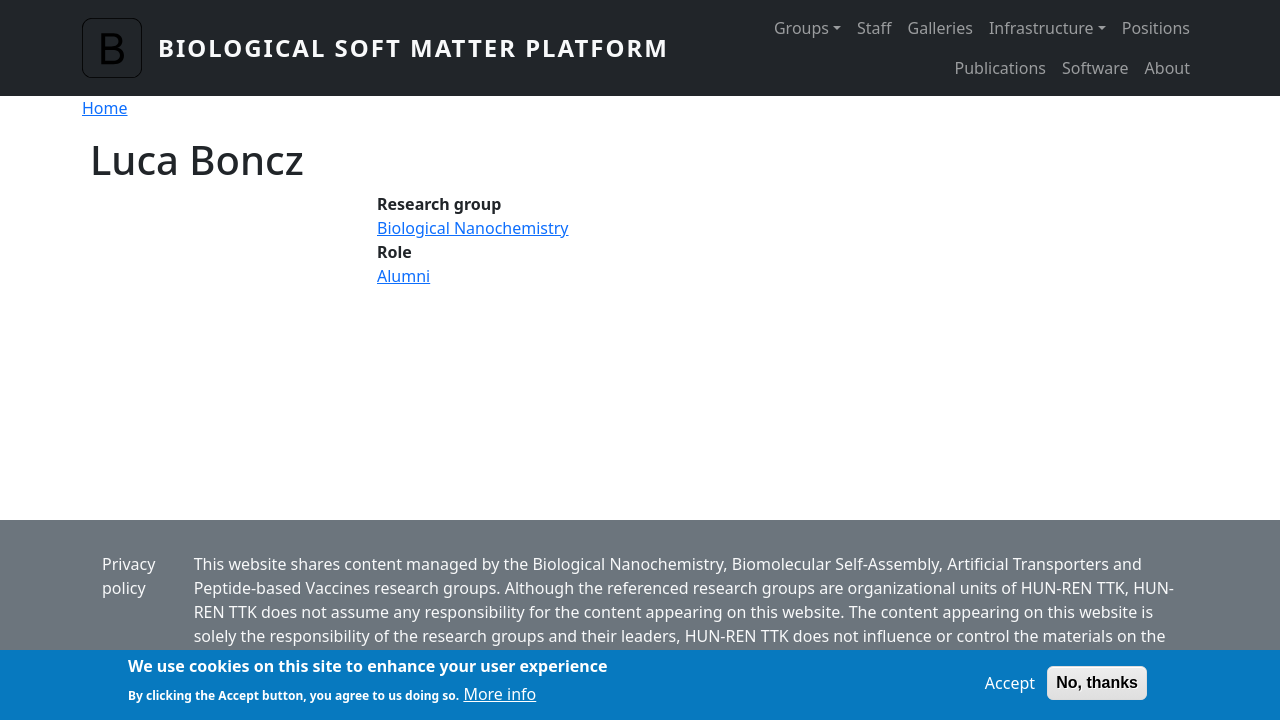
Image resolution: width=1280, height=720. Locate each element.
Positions (1156, 28)
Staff (874, 28)
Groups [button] (801, 28)
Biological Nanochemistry (473, 228)
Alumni (403, 276)
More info (499, 699)
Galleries (940, 28)
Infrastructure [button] (1041, 28)
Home (105, 108)
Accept (1010, 688)
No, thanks (1097, 687)
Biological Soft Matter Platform (413, 47)
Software (1095, 68)
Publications (1000, 68)
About (1167, 68)
